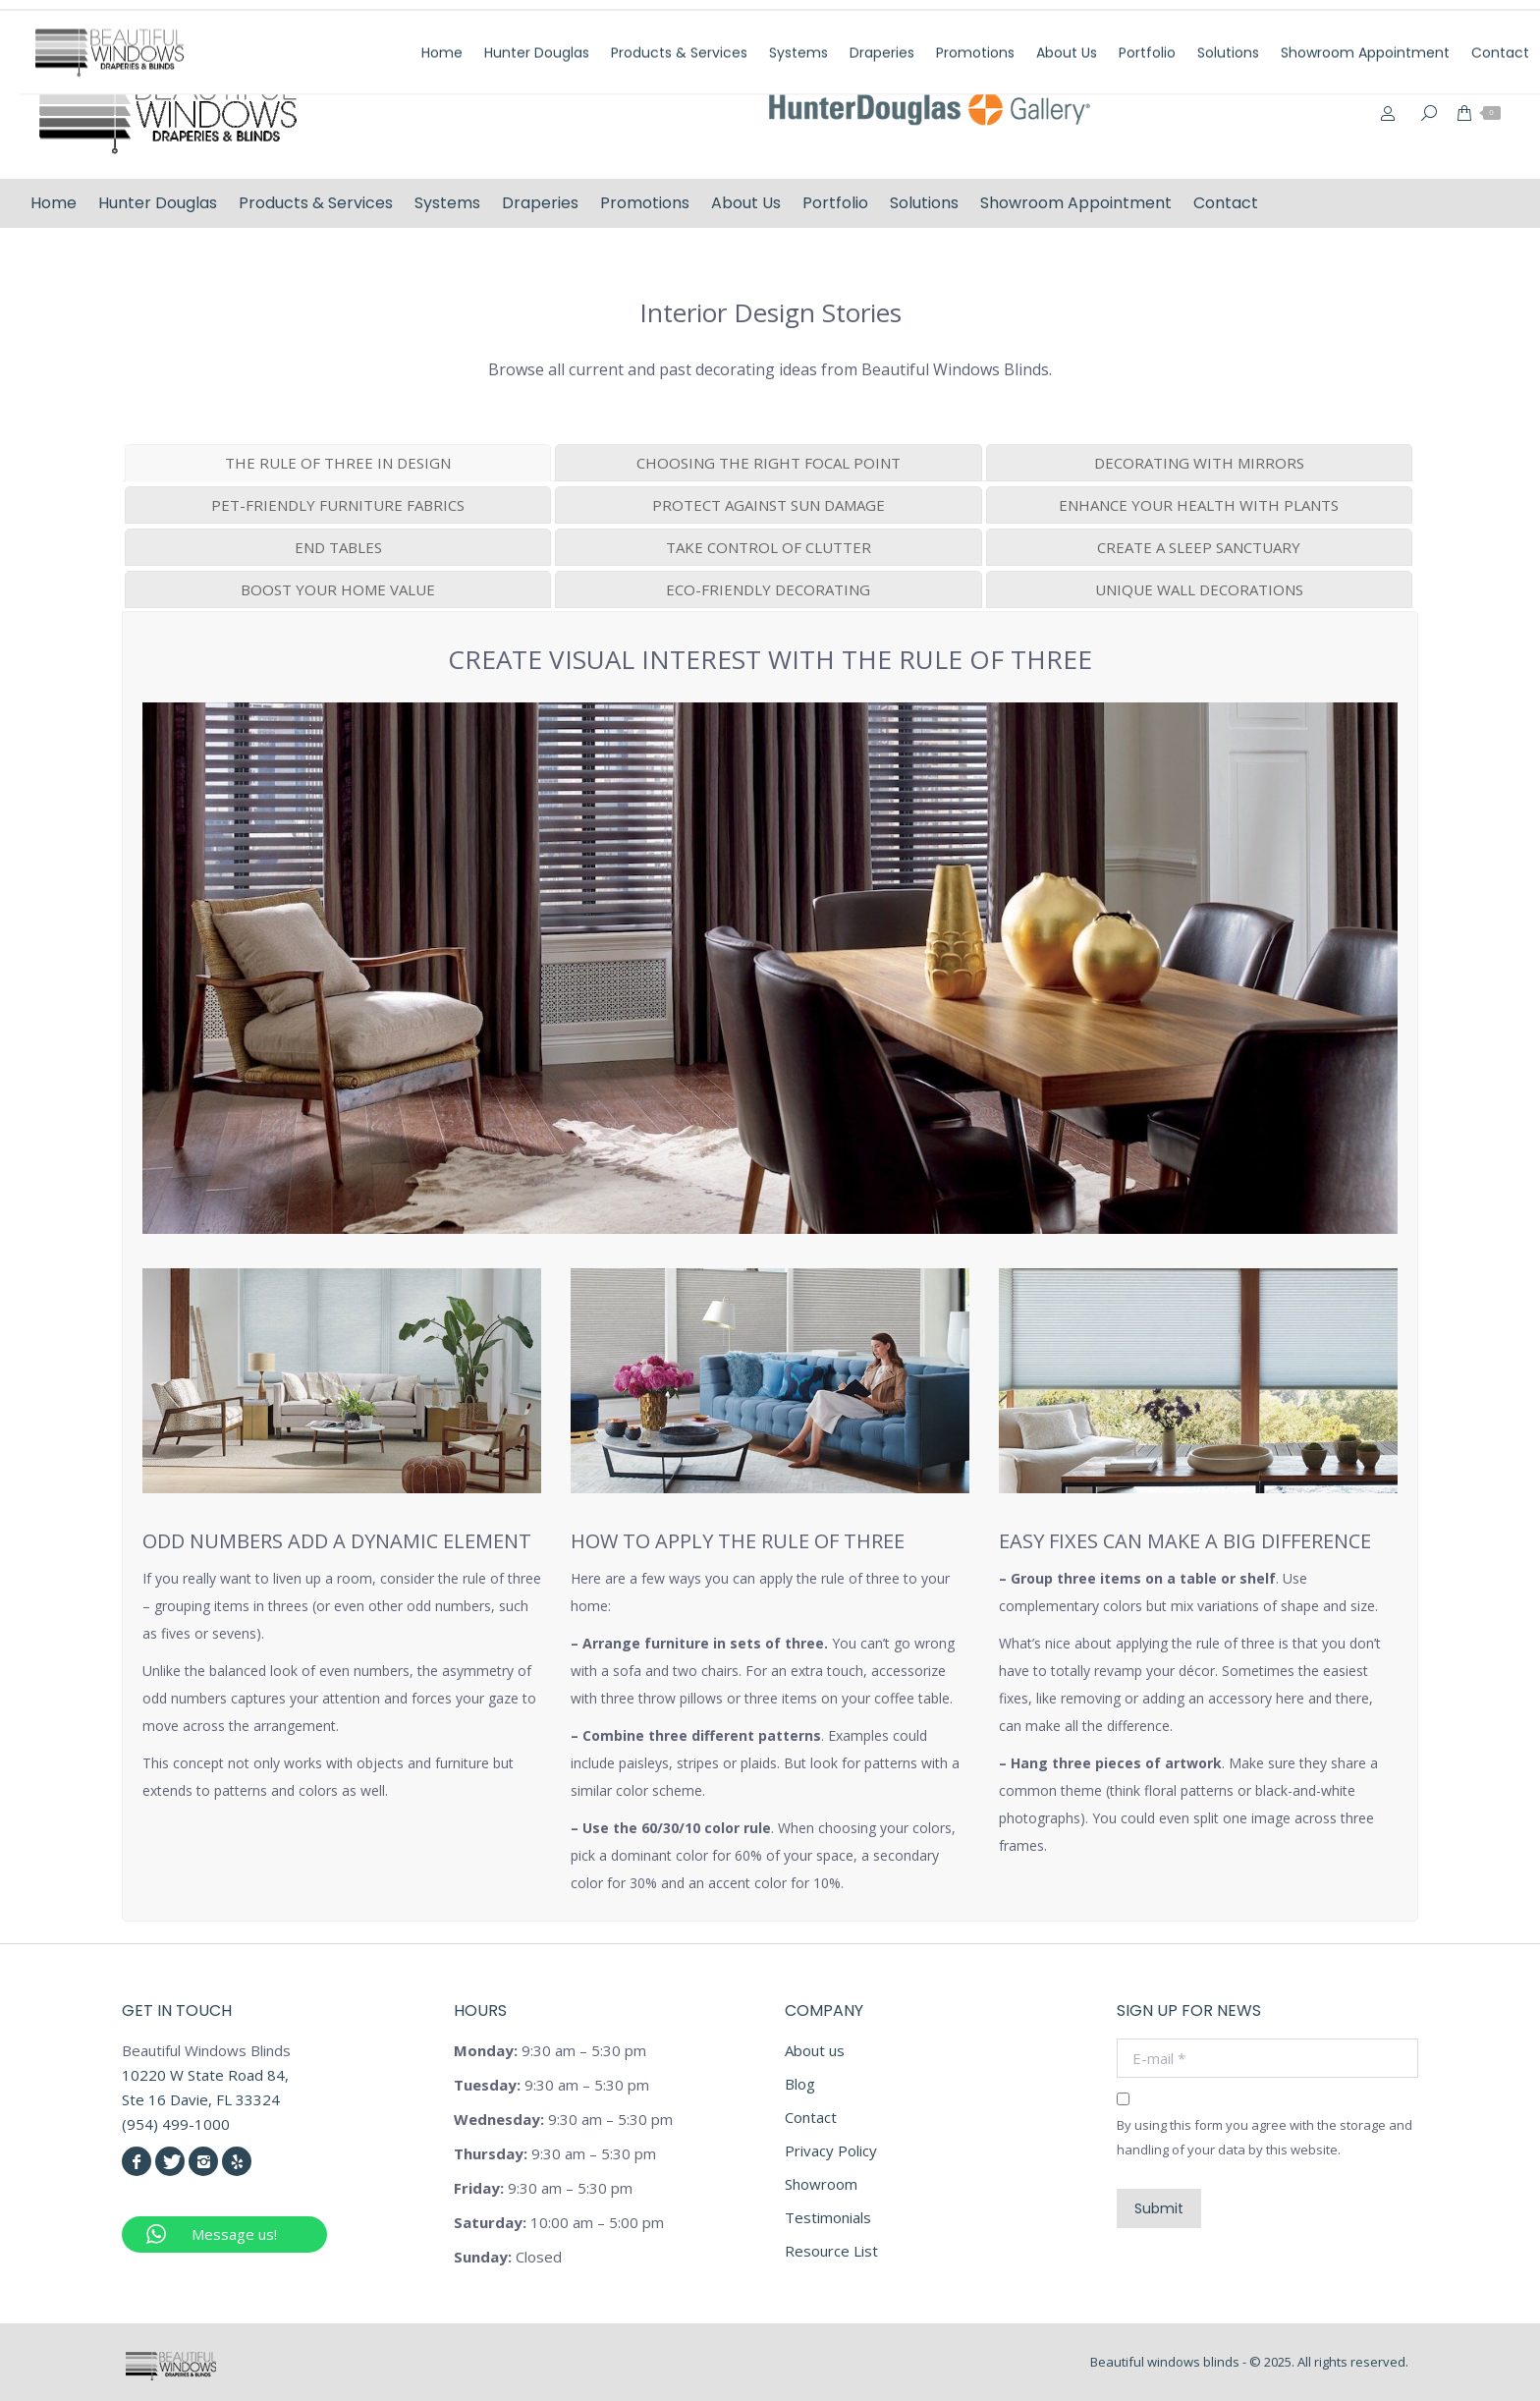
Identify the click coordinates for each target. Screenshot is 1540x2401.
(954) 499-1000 (1191, 23)
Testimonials (828, 2217)
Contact (811, 2117)
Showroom (821, 2184)
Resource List (831, 2251)
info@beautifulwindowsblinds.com (1391, 23)
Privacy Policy (831, 2150)
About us (815, 2050)
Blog (800, 2084)
